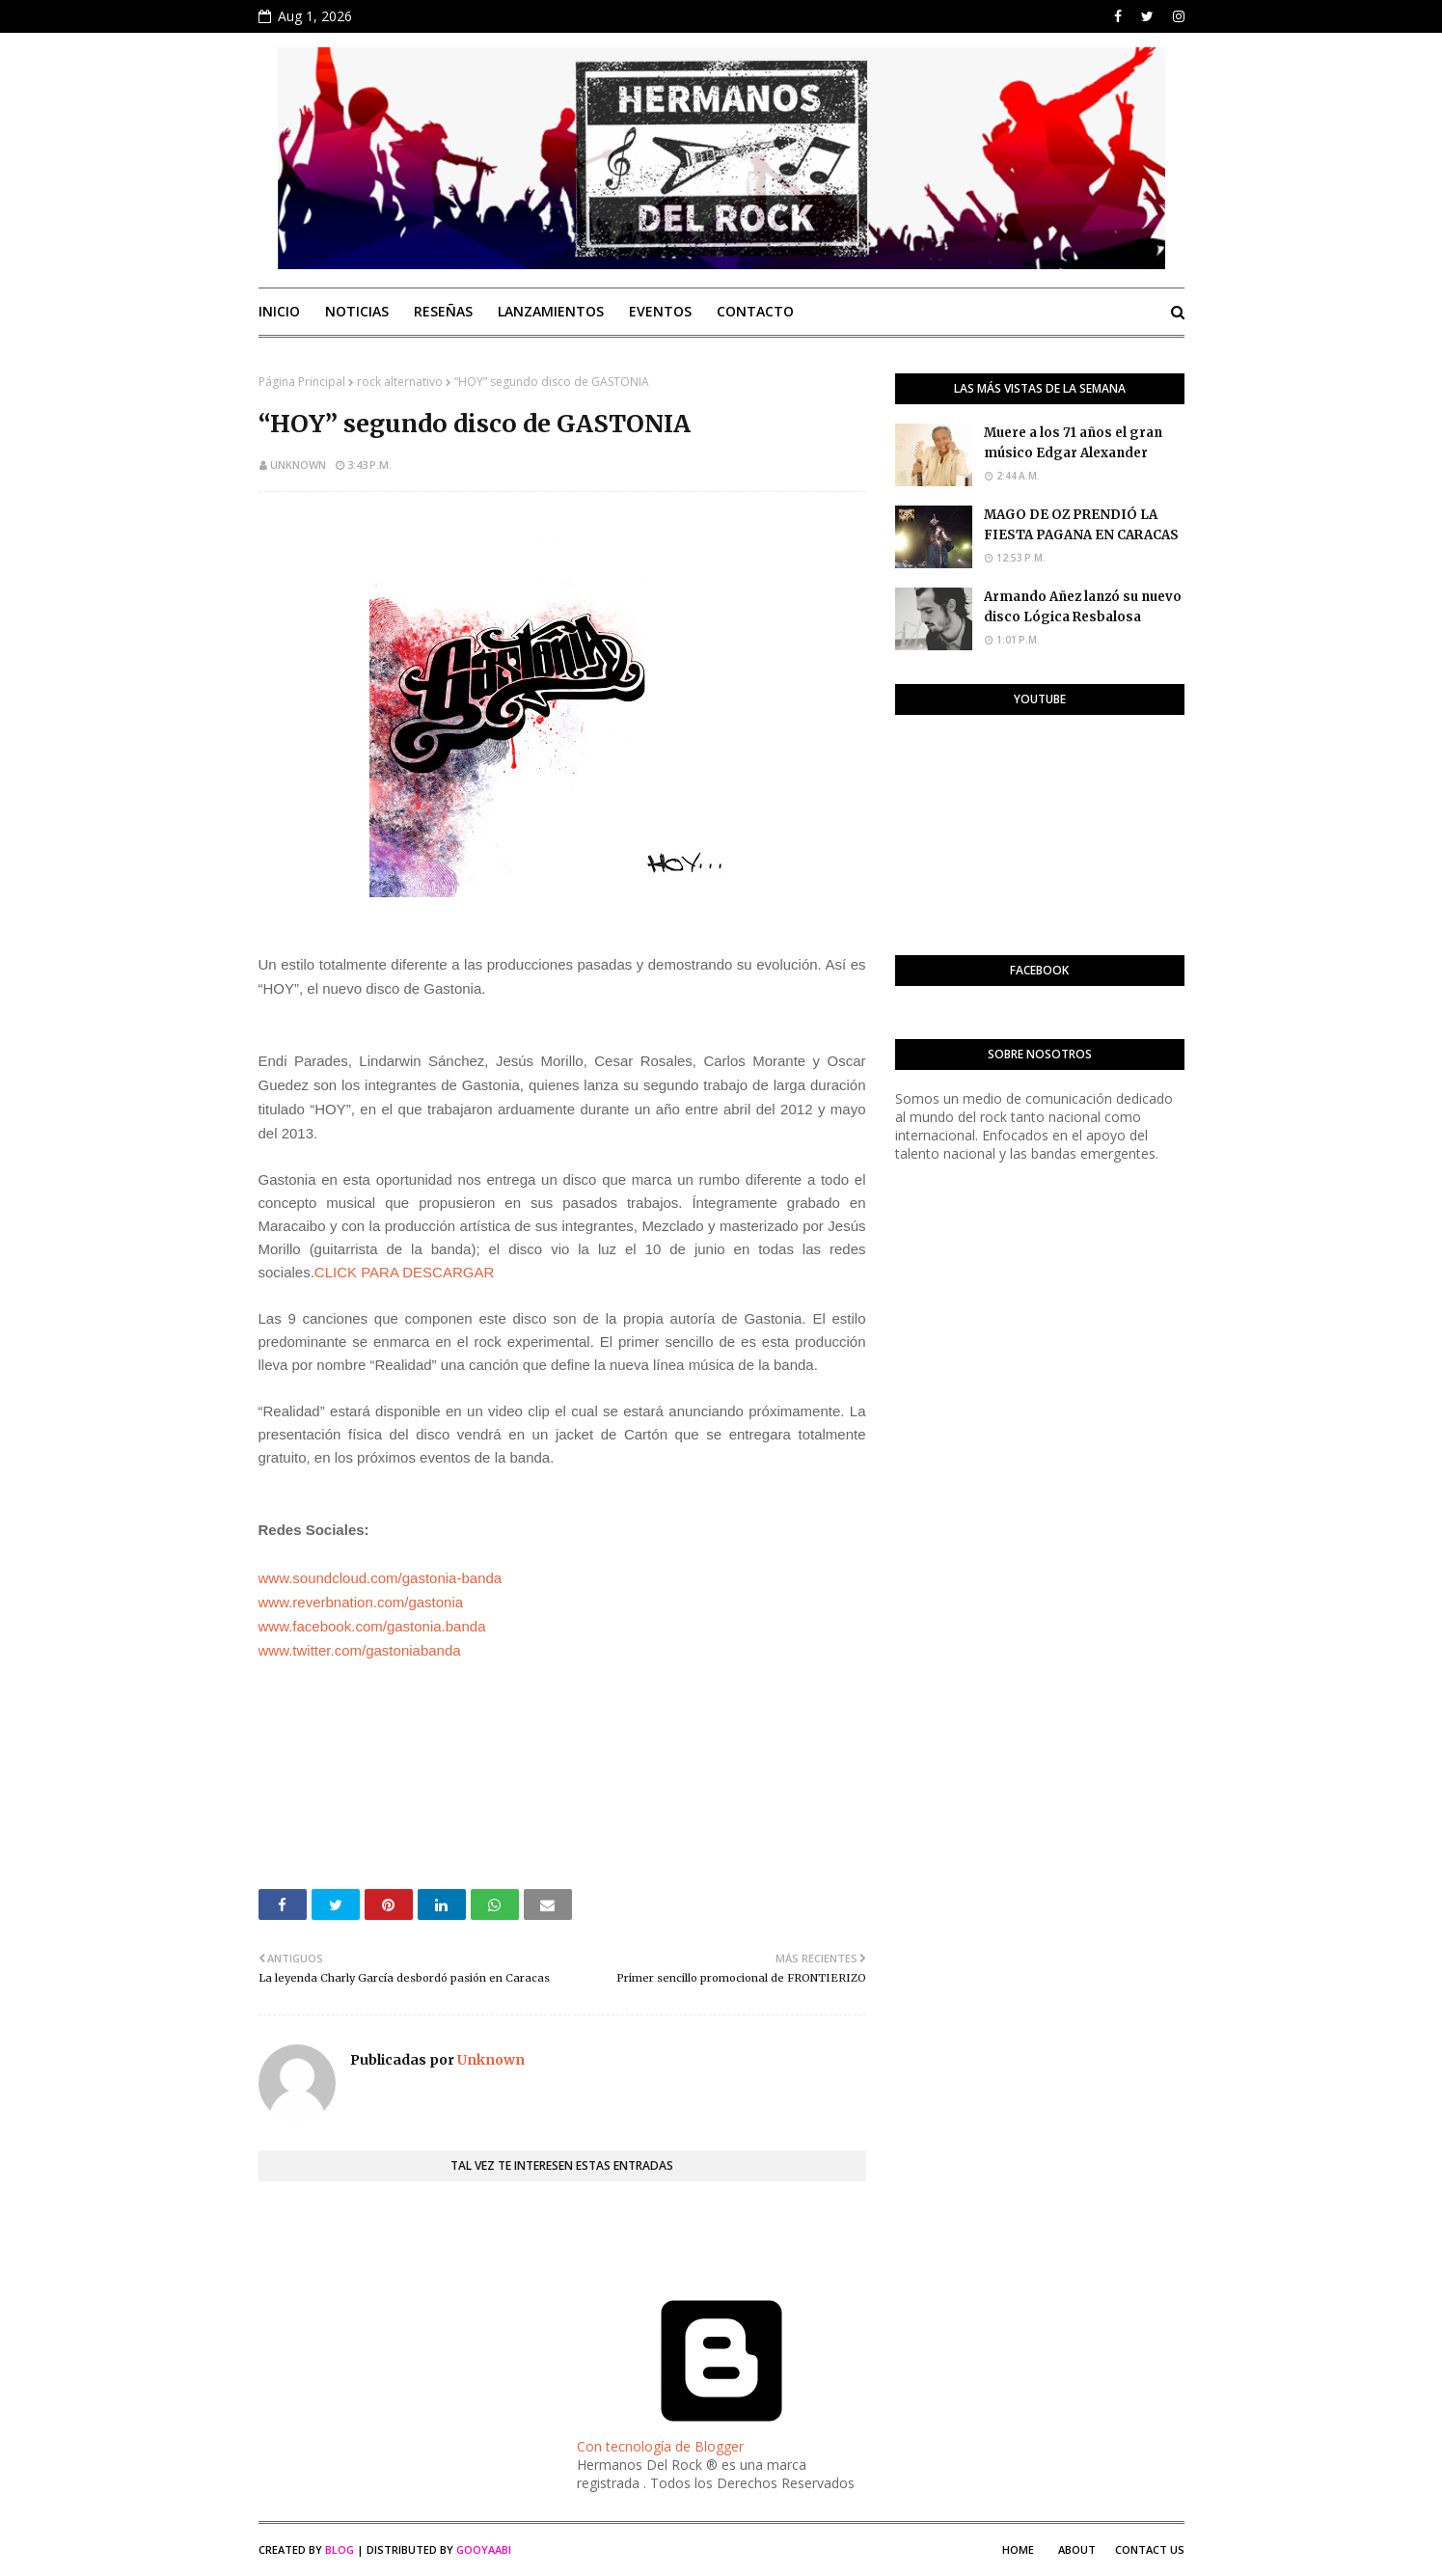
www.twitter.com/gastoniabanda (359, 1650)
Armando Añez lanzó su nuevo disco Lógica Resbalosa (1083, 607)
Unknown (298, 464)
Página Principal (301, 381)
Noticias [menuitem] (357, 311)
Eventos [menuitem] (660, 311)
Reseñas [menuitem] (443, 311)
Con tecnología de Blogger (721, 2437)
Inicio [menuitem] (279, 311)
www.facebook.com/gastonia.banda (372, 1626)
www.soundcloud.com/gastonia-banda (380, 1578)
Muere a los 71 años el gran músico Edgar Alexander (1073, 443)
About (1077, 2549)
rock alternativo (400, 381)
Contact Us (1149, 2549)
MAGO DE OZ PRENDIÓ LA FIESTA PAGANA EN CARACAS (1081, 525)
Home (1018, 2549)
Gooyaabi (483, 2549)
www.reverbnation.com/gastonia (361, 1602)
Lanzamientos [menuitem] (551, 311)
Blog (339, 2549)
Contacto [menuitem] (755, 311)
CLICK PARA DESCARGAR (404, 1272)
